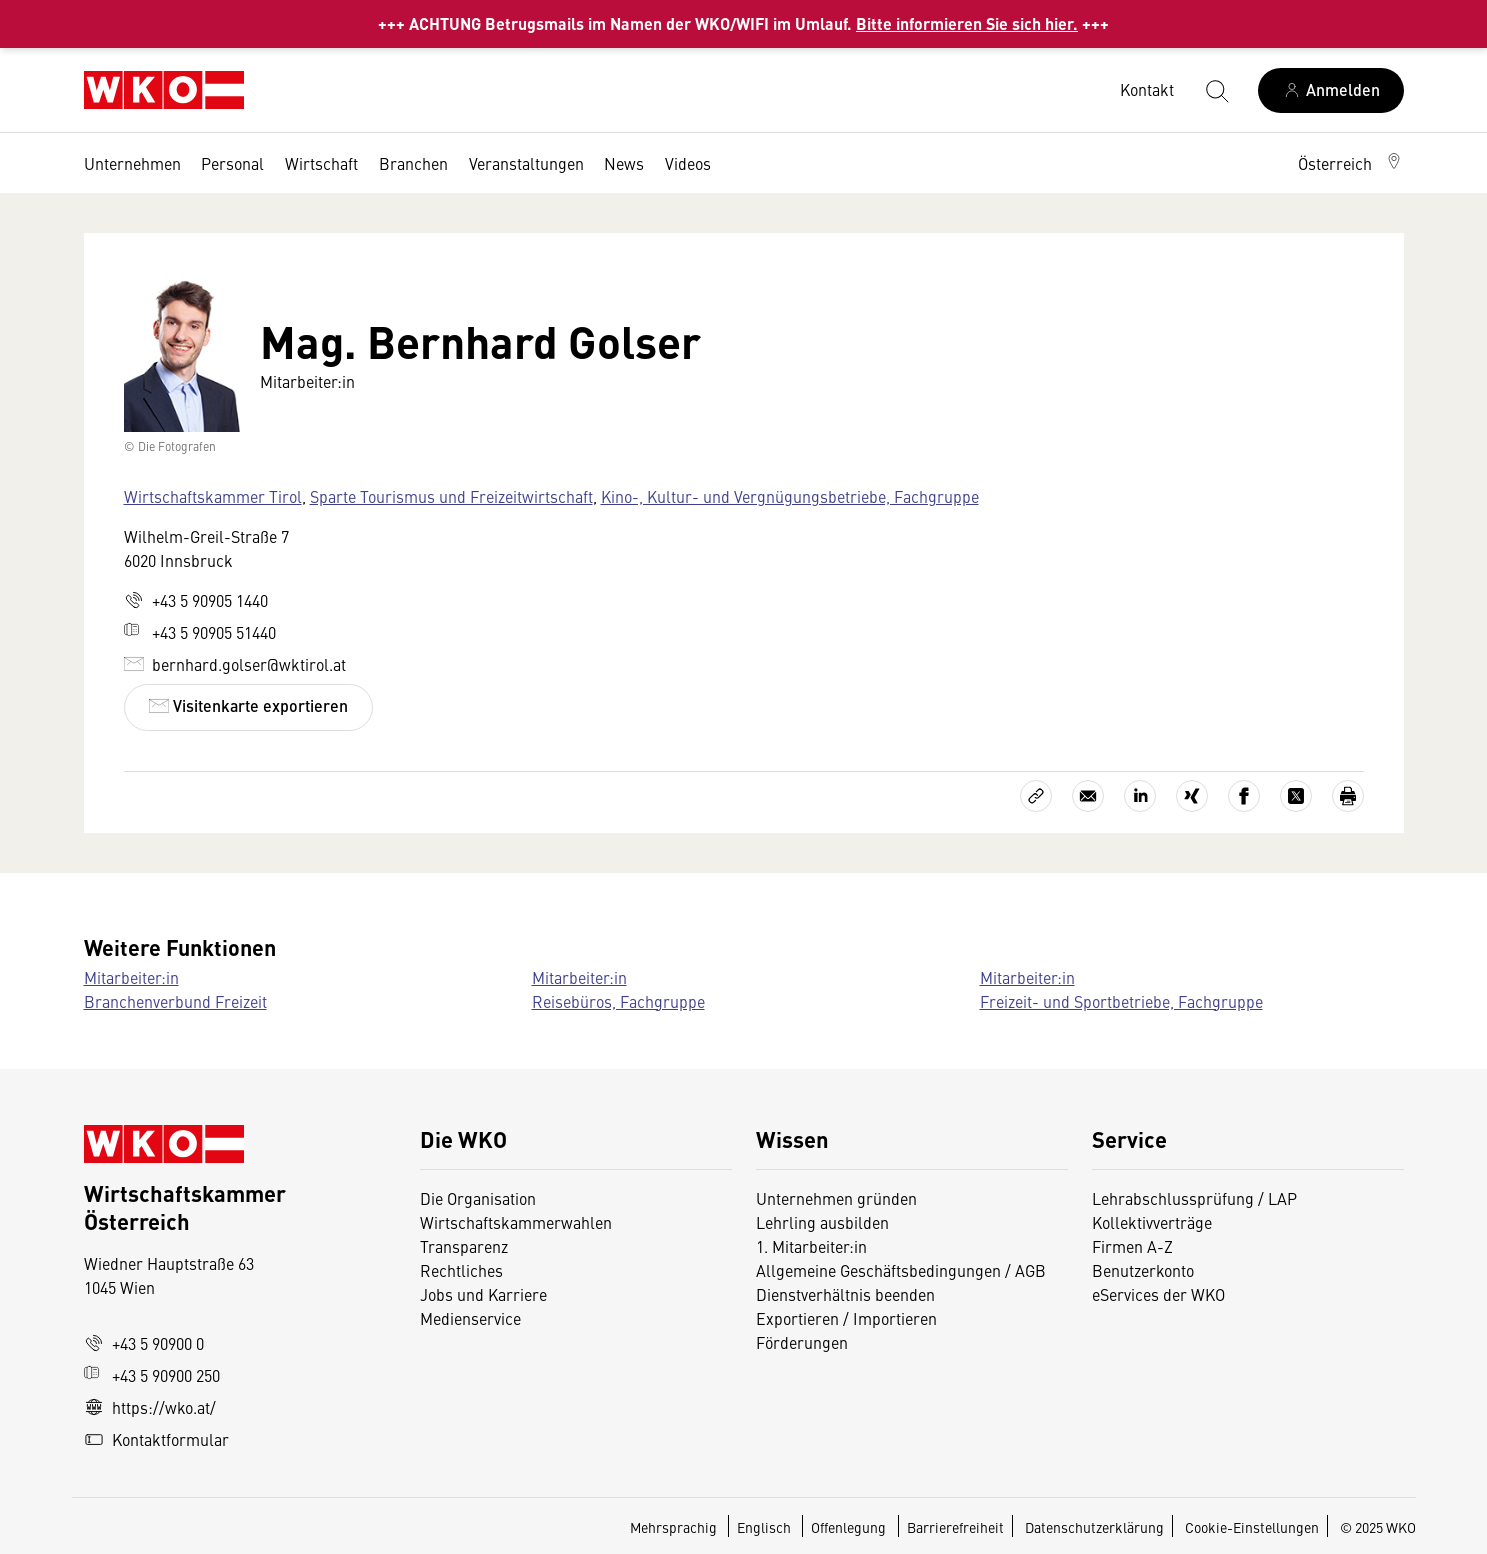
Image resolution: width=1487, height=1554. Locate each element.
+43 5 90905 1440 (196, 600)
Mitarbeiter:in (131, 977)
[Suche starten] (1216, 90)
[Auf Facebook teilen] (1244, 796)
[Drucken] (1348, 796)
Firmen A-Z (1132, 1246)
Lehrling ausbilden (822, 1222)
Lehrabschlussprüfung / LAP (1194, 1198)
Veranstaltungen (526, 163)
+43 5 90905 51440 (200, 632)
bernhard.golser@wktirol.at (235, 664)
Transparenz (464, 1246)
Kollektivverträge (1152, 1222)
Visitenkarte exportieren (248, 705)
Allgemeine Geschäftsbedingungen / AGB (901, 1270)
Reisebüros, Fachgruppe (618, 1001)
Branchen (413, 163)
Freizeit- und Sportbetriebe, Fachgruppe (1121, 1001)
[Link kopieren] (1036, 796)
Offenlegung (848, 1527)
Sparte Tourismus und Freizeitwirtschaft (451, 496)
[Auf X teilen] (1296, 796)
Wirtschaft (321, 163)
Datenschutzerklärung (1094, 1527)
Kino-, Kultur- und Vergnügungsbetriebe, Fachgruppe (790, 496)
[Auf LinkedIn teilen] (1140, 796)
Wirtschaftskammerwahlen (516, 1222)
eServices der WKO (1158, 1294)
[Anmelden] (1331, 90)
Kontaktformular (156, 1439)
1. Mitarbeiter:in (811, 1246)
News (624, 163)
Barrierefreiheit (955, 1527)
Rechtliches (461, 1270)
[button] (1351, 163)
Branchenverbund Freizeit (175, 1001)
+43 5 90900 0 (144, 1343)
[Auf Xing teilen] (1192, 796)
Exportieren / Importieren (846, 1318)
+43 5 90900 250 (152, 1375)
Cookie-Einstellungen (1252, 1527)
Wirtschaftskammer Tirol (213, 496)
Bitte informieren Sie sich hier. (967, 23)
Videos (688, 163)
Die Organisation (478, 1198)
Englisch (765, 1527)
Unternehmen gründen (836, 1198)
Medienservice (470, 1318)
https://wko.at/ (150, 1407)
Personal (232, 163)
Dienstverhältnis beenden (845, 1294)
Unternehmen (132, 163)
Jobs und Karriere (483, 1294)
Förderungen (802, 1342)
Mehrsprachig (675, 1527)
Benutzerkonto (1143, 1270)
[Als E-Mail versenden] (1088, 796)
